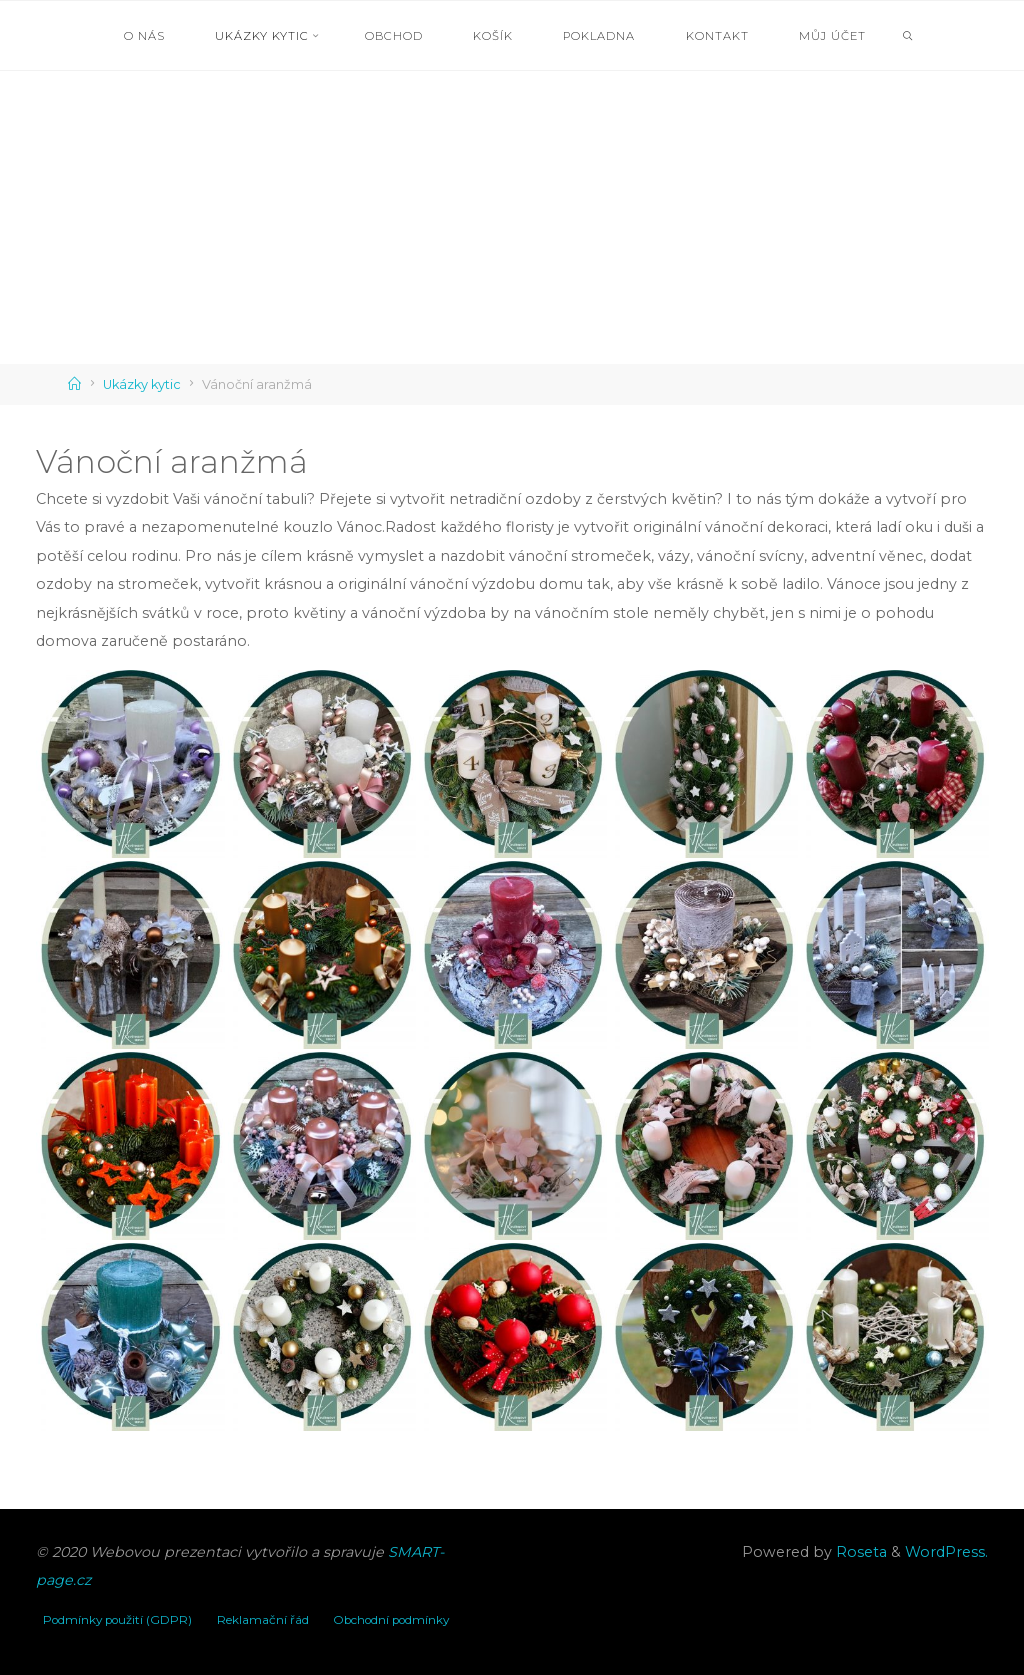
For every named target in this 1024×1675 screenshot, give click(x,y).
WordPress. (946, 1552)
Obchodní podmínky (391, 1620)
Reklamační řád (263, 1620)
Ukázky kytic (142, 384)
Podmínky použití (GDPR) (117, 1620)
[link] (908, 36)
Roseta (859, 1552)
